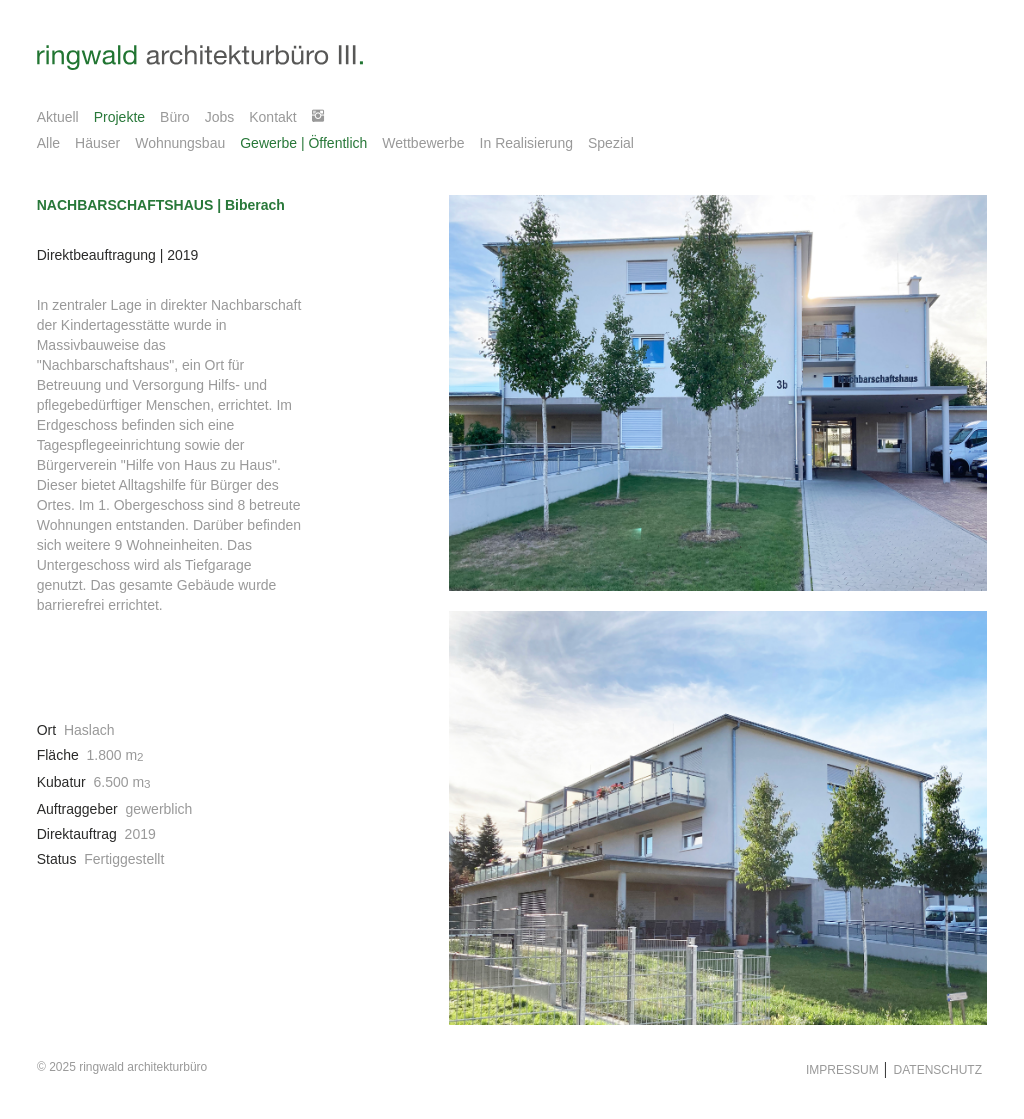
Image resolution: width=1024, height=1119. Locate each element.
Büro (175, 117)
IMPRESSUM (842, 1070)
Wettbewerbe (423, 143)
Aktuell (58, 117)
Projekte (119, 117)
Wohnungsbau (180, 143)
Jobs (220, 117)
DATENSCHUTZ (934, 1070)
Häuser (97, 143)
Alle (48, 143)
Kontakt (272, 117)
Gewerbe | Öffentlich (303, 143)
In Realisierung (526, 143)
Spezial (611, 143)
